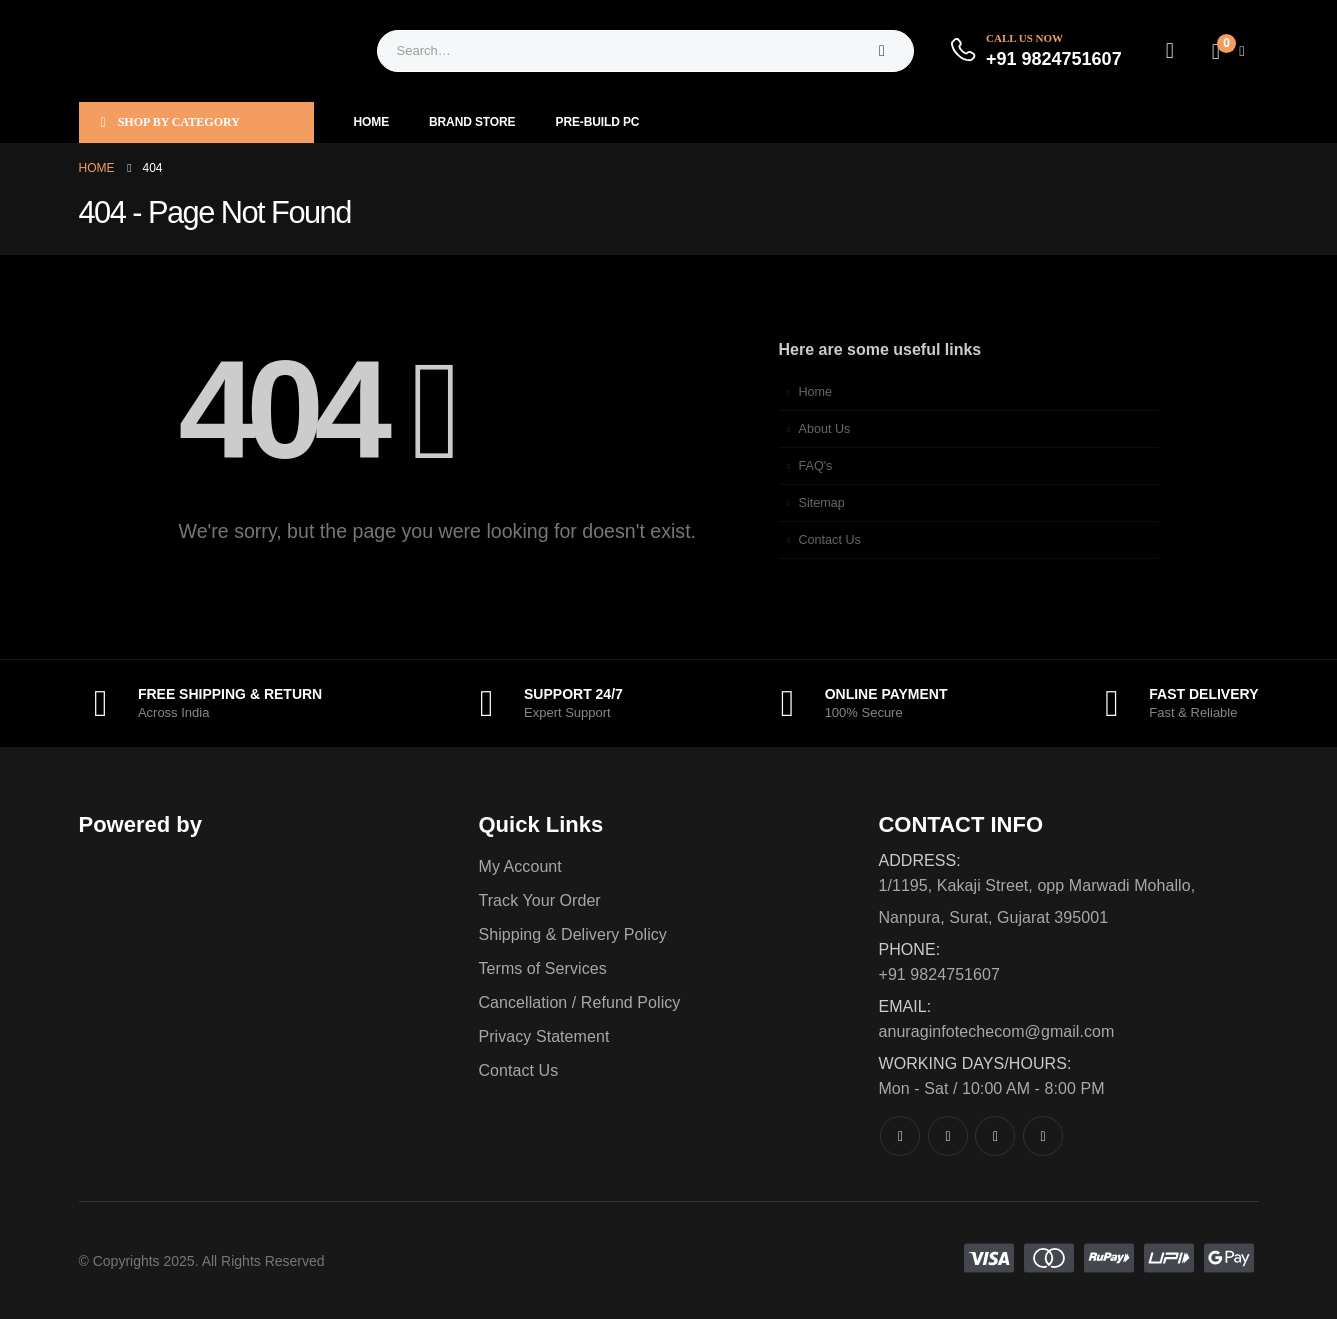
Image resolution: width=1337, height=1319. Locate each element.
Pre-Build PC (598, 122)
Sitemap (822, 503)
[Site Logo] (204, 51)
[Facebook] (900, 1136)
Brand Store (472, 122)
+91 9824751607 (938, 974)
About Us (825, 429)
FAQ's (816, 466)
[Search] (882, 51)
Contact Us (830, 540)
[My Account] (1170, 51)
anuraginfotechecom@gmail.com (996, 1031)
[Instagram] (995, 1136)
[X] (948, 1136)
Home (372, 122)
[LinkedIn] (1043, 1136)
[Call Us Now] (1035, 51)
